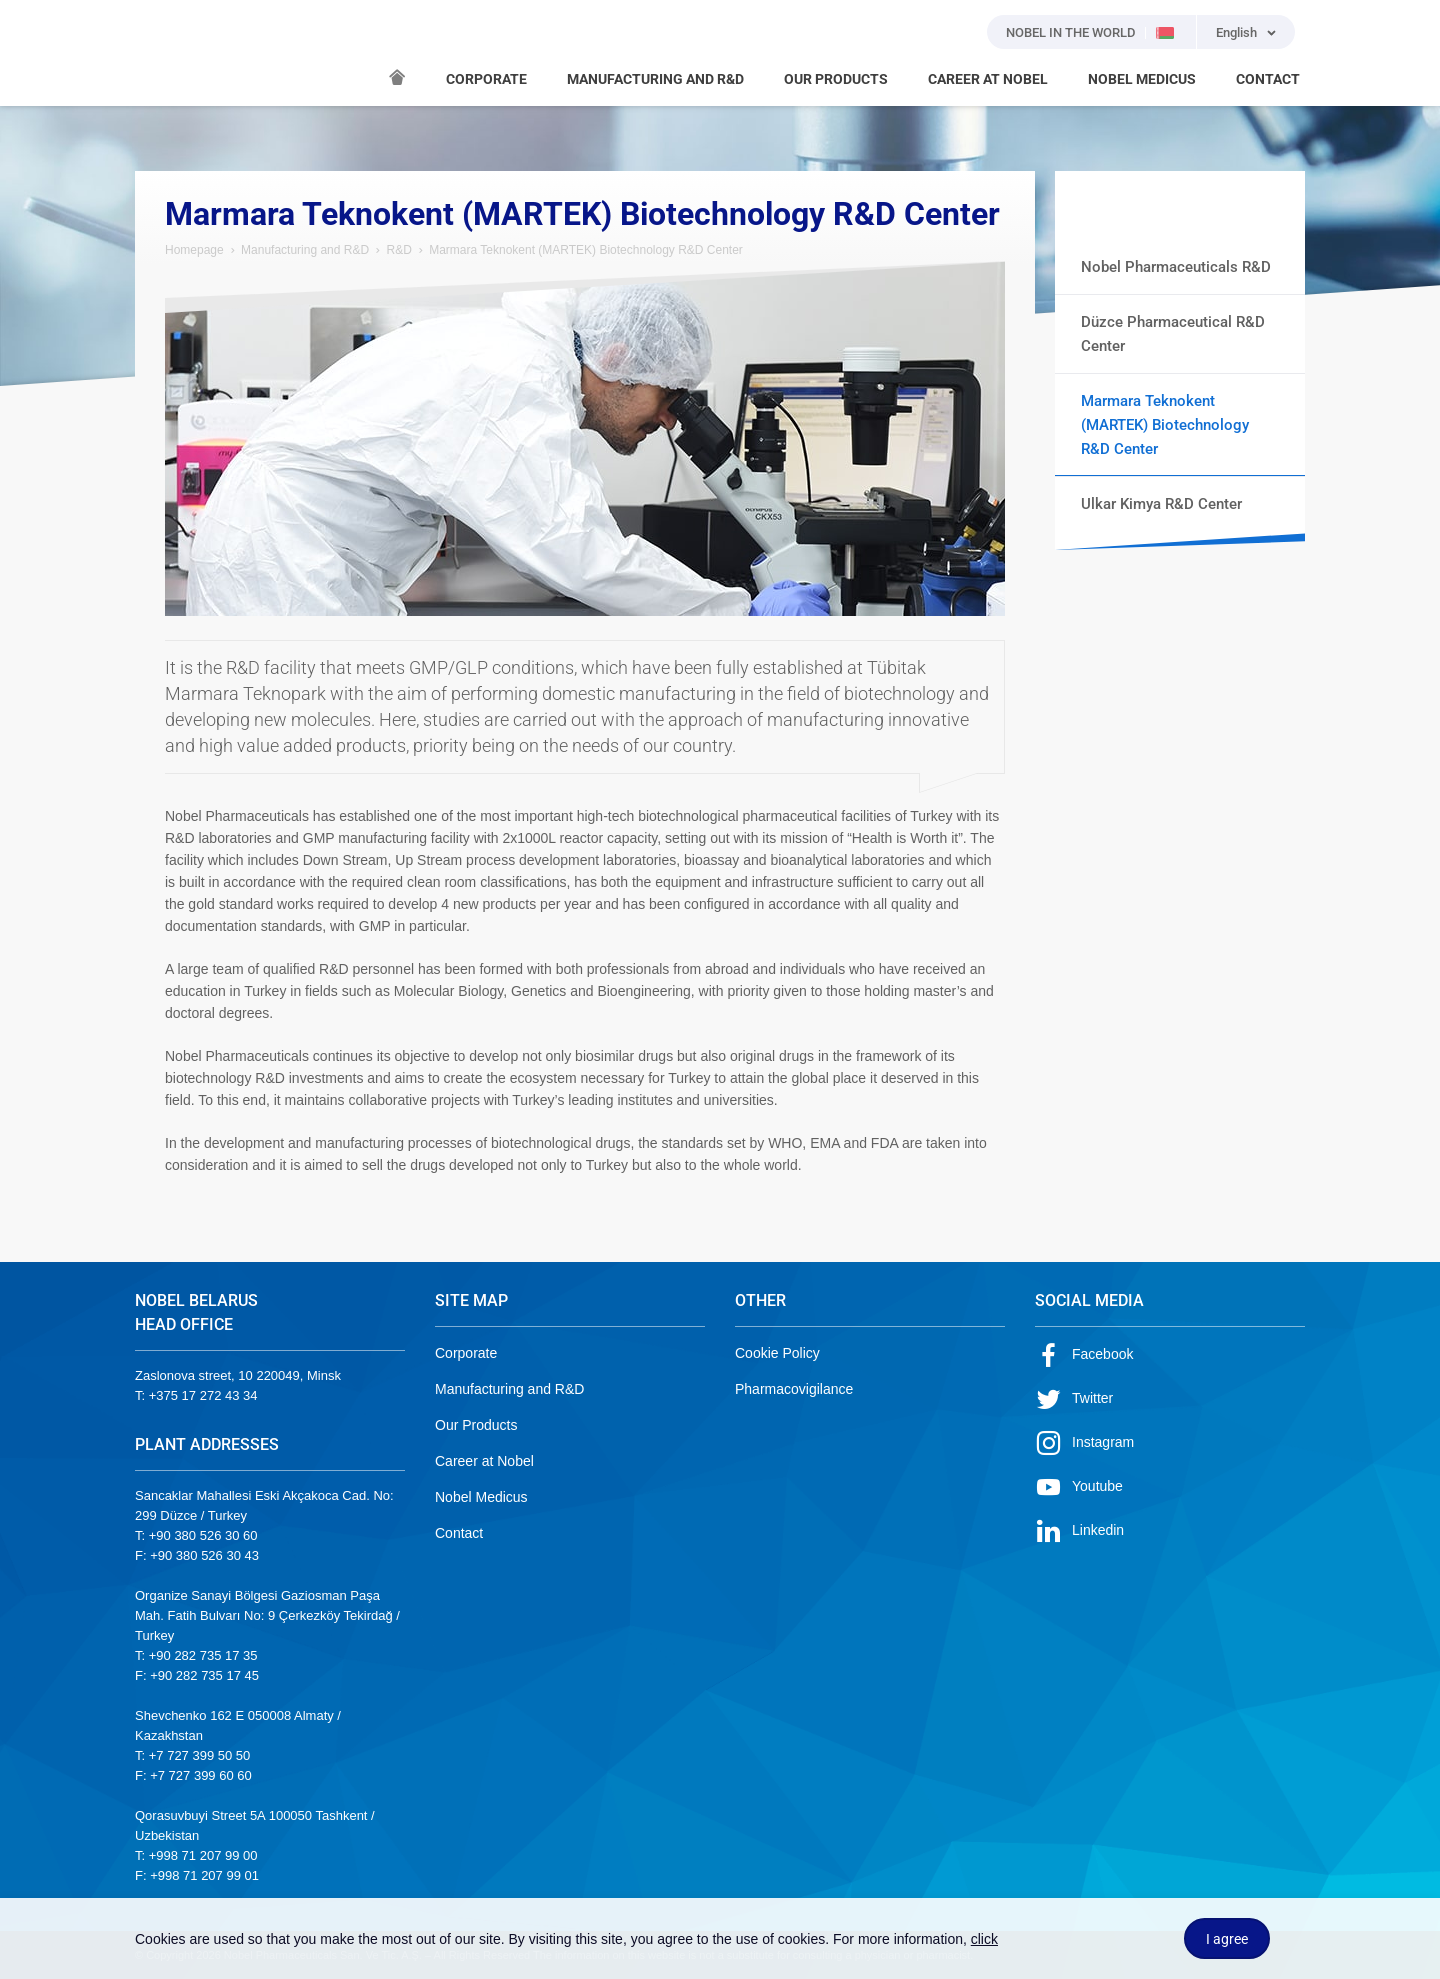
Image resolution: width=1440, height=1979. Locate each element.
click (984, 1939)
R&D (398, 250)
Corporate (466, 1353)
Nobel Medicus (481, 1497)
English (1236, 32)
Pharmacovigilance (794, 1389)
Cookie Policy (777, 1353)
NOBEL (162, 53)
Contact (459, 1533)
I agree (1227, 1939)
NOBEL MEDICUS (1142, 79)
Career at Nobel (484, 1461)
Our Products (476, 1425)
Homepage (194, 250)
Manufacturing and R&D (305, 250)
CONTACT (1268, 79)
